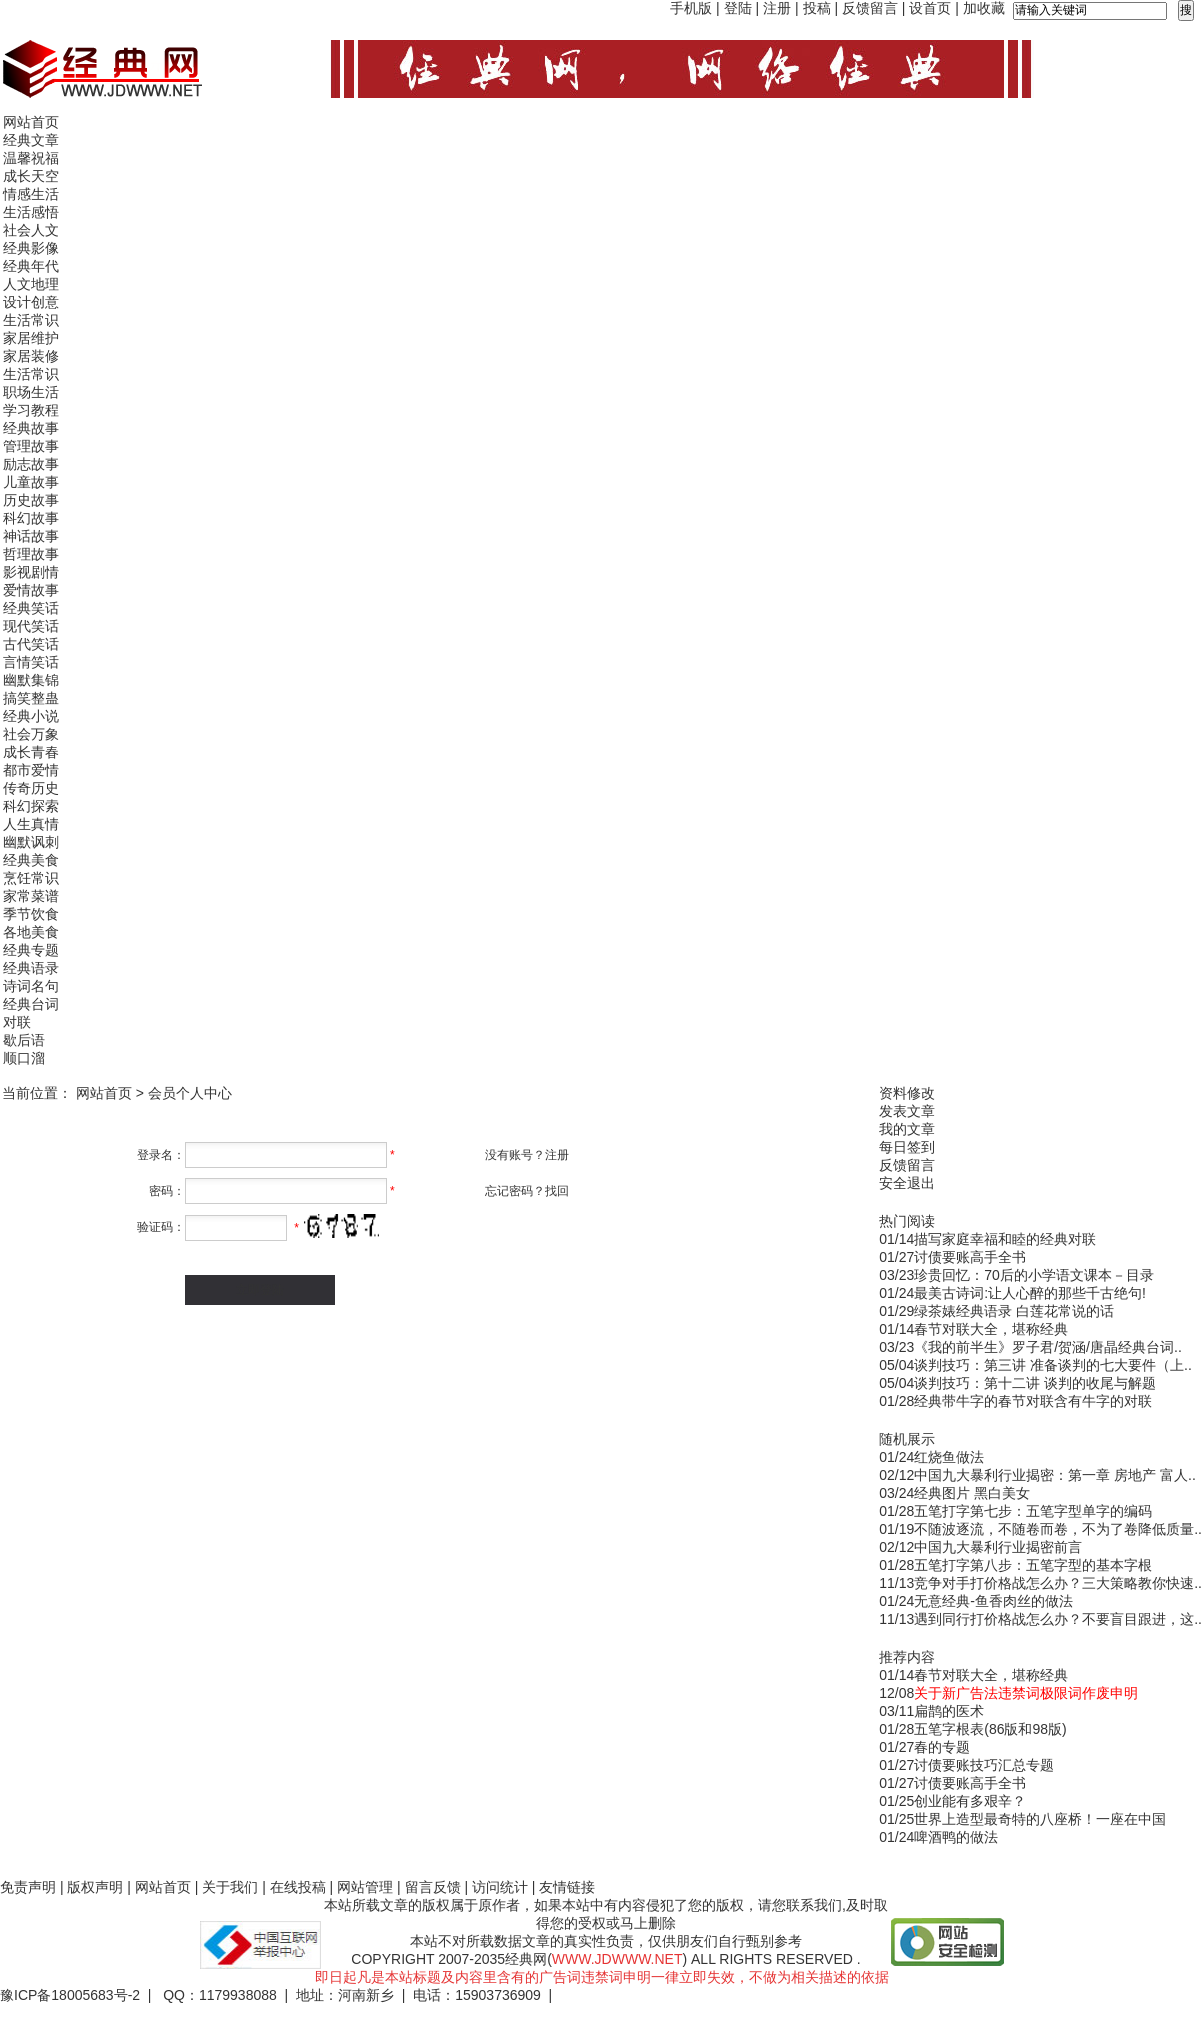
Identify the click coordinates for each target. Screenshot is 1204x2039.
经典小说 (31, 716)
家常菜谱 (31, 896)
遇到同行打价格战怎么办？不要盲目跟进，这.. (1058, 1619)
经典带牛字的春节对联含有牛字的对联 (1033, 1401)
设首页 (930, 8)
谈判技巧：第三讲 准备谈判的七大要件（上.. (1053, 1365)
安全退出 (907, 1183)
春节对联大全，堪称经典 (991, 1329)
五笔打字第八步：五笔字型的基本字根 (1033, 1565)
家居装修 (31, 356)
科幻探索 (31, 806)
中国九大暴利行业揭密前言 (998, 1547)
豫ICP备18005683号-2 (70, 1995)
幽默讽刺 (31, 842)
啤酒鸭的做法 (956, 1837)
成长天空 (31, 176)
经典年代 (31, 266)
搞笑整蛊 (31, 698)
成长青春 (31, 752)
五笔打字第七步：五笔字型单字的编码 (1033, 1511)
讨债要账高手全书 (970, 1257)
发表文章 (907, 1111)
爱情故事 (31, 590)
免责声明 (28, 1887)
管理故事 (31, 446)
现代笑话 (31, 626)
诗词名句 (31, 986)
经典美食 (31, 860)
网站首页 (31, 122)
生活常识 (31, 320)
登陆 (738, 8)
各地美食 (31, 932)
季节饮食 (31, 914)
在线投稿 (298, 1887)
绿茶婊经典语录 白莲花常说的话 (1014, 1311)
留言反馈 (433, 1887)
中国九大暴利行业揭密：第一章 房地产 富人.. (1055, 1475)
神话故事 (31, 536)
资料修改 (907, 1093)
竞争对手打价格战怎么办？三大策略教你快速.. (1058, 1583)
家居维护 (31, 338)
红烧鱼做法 (949, 1457)
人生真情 (31, 824)
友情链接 (567, 1887)
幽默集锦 (31, 680)
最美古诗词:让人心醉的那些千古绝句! (1030, 1293)
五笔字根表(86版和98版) (990, 1729)
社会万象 (31, 734)
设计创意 (31, 302)
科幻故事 (31, 518)
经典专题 (31, 950)
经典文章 (31, 140)
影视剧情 (31, 572)
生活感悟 (31, 212)
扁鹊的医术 (949, 1711)
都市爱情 (31, 770)
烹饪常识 (31, 878)
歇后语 (24, 1040)
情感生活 (31, 194)
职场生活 (31, 392)
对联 (17, 1022)
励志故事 (31, 464)
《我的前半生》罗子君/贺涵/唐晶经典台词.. (1048, 1347)
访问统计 (500, 1887)
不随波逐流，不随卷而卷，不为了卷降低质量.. (1058, 1529)
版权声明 (95, 1887)
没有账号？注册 (527, 1155)
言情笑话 (31, 662)
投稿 (817, 8)
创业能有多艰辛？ (970, 1801)
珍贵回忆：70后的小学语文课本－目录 (1034, 1275)
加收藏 (984, 8)
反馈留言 (870, 8)
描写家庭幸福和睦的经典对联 (1005, 1239)
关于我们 (230, 1887)
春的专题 (942, 1747)
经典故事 (31, 428)
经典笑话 (31, 608)
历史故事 (31, 500)
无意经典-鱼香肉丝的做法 (993, 1601)
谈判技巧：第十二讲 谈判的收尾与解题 (1035, 1383)
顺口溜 (24, 1058)
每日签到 (907, 1147)
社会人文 (31, 230)
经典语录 (31, 968)
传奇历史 (31, 788)
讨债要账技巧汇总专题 (984, 1765)
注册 (777, 8)
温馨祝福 (31, 158)
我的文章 (907, 1129)
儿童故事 (31, 482)
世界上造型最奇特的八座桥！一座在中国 (1040, 1819)
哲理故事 (31, 554)
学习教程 (31, 410)
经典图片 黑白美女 (972, 1493)
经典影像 (31, 248)
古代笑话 (31, 644)
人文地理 (31, 284)
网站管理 (365, 1887)
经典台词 (31, 1004)
